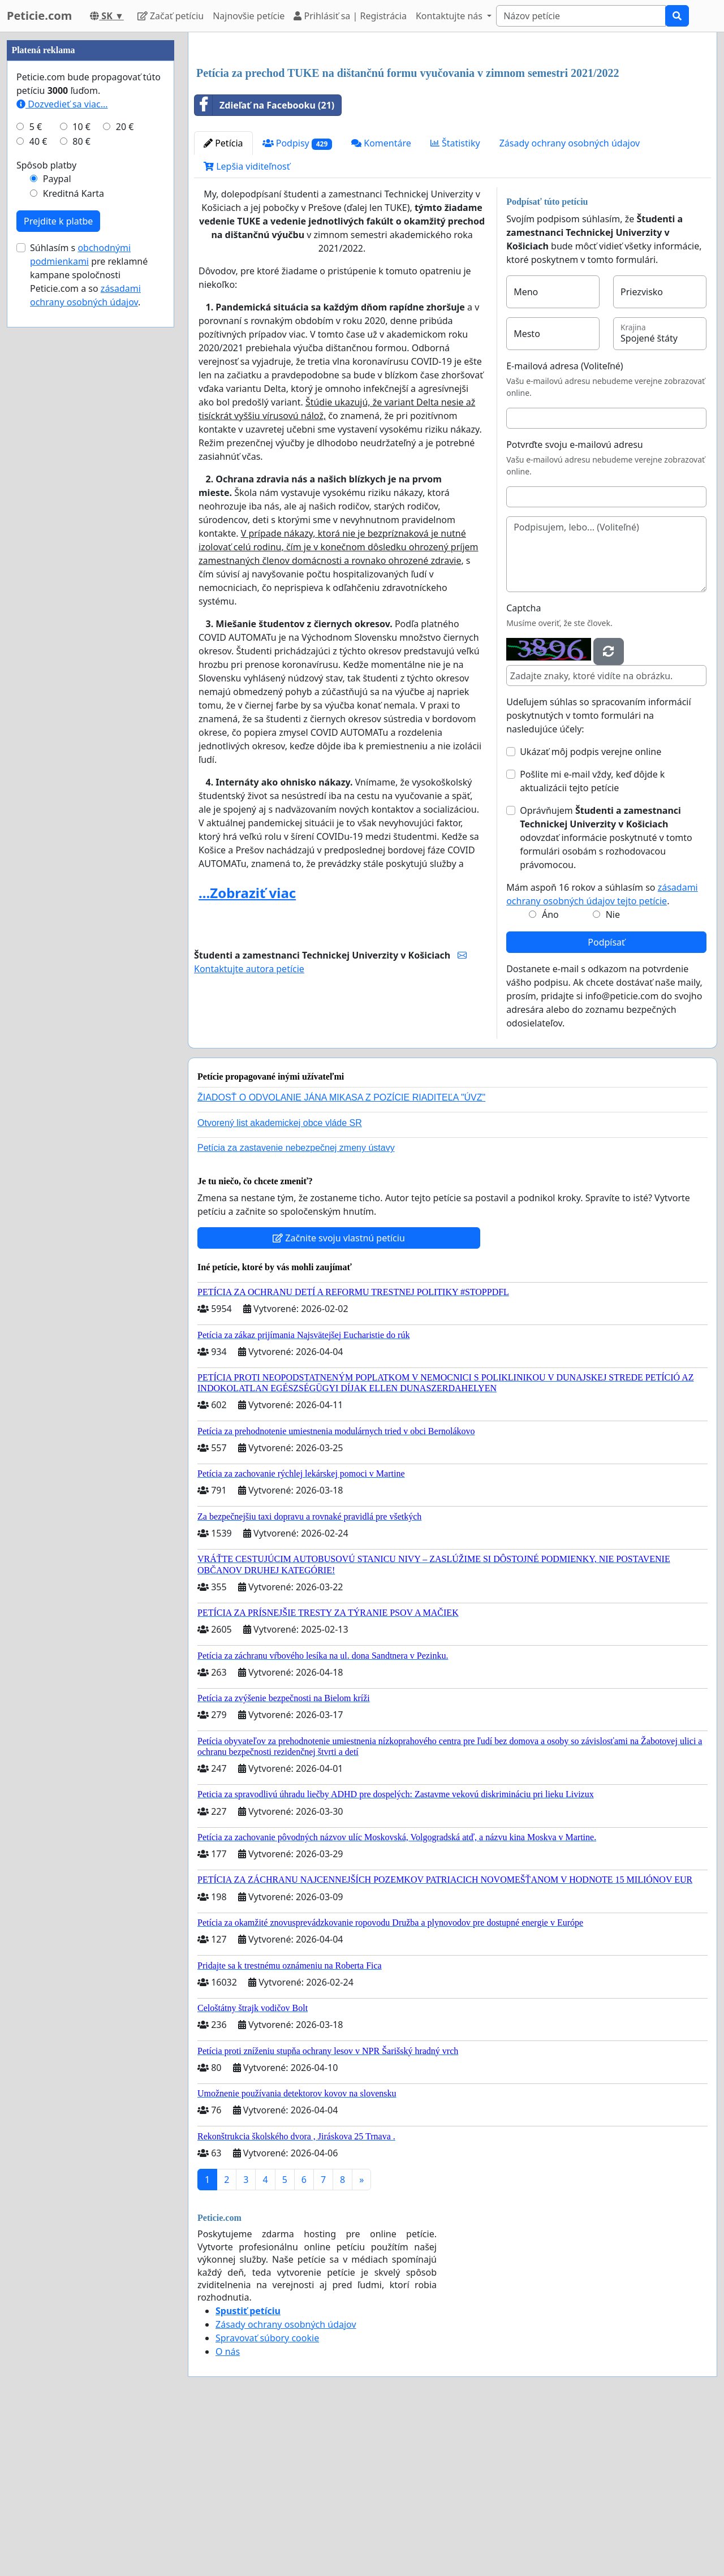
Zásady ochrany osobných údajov (569, 301)
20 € (125, 466)
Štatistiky (455, 301)
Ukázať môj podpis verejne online (590, 910)
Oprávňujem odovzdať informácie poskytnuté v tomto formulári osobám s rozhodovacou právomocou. (606, 996)
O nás (228, 2510)
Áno (550, 1073)
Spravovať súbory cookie (267, 2496)
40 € (38, 480)
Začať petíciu (170, 16)
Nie (613, 1073)
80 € (81, 480)
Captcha (523, 766)
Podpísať (606, 1100)
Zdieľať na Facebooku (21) (264, 263)
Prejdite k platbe (58, 560)
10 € (81, 466)
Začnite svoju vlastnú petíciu (339, 1396)
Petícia (223, 301)
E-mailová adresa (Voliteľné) (564, 524)
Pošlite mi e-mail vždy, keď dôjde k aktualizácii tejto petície (592, 939)
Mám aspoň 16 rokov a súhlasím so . (602, 1052)
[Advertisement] (452, 129)
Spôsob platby (46, 504)
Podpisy (297, 301)
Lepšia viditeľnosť (247, 324)
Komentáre (381, 301)
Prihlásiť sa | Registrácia (350, 16)
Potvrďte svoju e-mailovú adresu (574, 603)
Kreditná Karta (73, 533)
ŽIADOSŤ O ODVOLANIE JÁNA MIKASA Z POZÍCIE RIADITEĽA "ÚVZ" (341, 1256)
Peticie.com (39, 15)
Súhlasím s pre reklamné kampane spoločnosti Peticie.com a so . (89, 614)
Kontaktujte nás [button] (450, 16)
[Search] (581, 16)
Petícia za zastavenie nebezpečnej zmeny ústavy (296, 1306)
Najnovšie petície (249, 16)
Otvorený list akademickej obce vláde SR (279, 1281)
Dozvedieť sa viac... (62, 443)
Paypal (57, 518)
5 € (35, 466)
